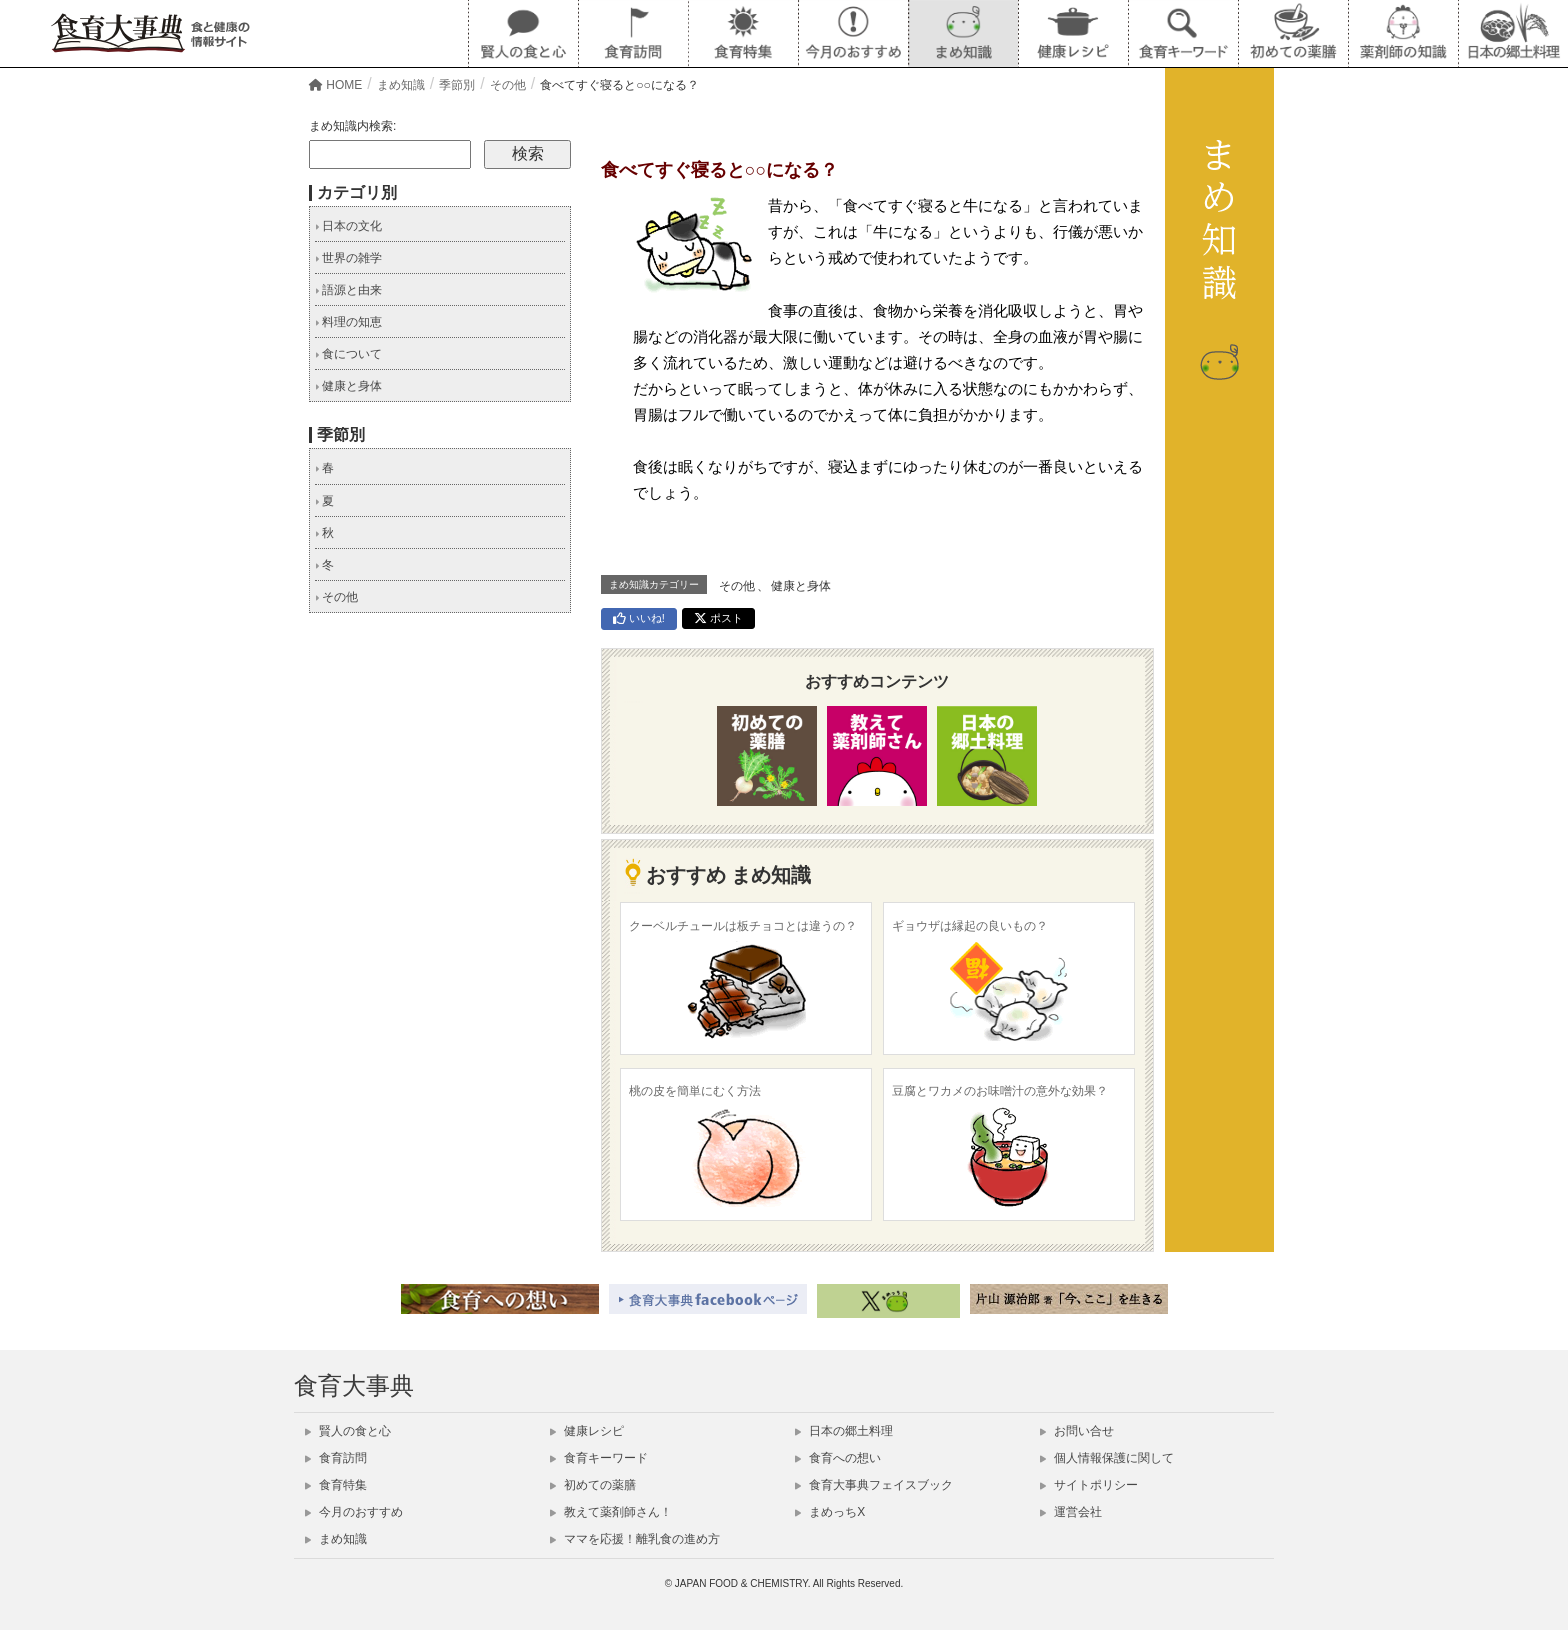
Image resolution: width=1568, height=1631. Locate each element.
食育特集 (336, 1485)
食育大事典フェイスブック (874, 1485)
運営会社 (1071, 1512)
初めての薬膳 (593, 1485)
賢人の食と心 (348, 1431)
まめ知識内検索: (352, 126)
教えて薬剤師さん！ (611, 1512)
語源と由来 (348, 290)
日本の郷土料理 (844, 1431)
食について (348, 354)
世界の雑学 (348, 258)
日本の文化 (348, 226)
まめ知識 (336, 1539)
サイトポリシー (1089, 1485)
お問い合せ (1077, 1431)
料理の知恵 (348, 322)
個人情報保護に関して (1107, 1458)
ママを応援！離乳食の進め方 (635, 1539)
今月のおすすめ (354, 1512)
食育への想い (838, 1458)
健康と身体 (801, 586)
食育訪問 (336, 1458)
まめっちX (830, 1512)
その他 (737, 586)
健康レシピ (587, 1431)
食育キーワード (599, 1458)
